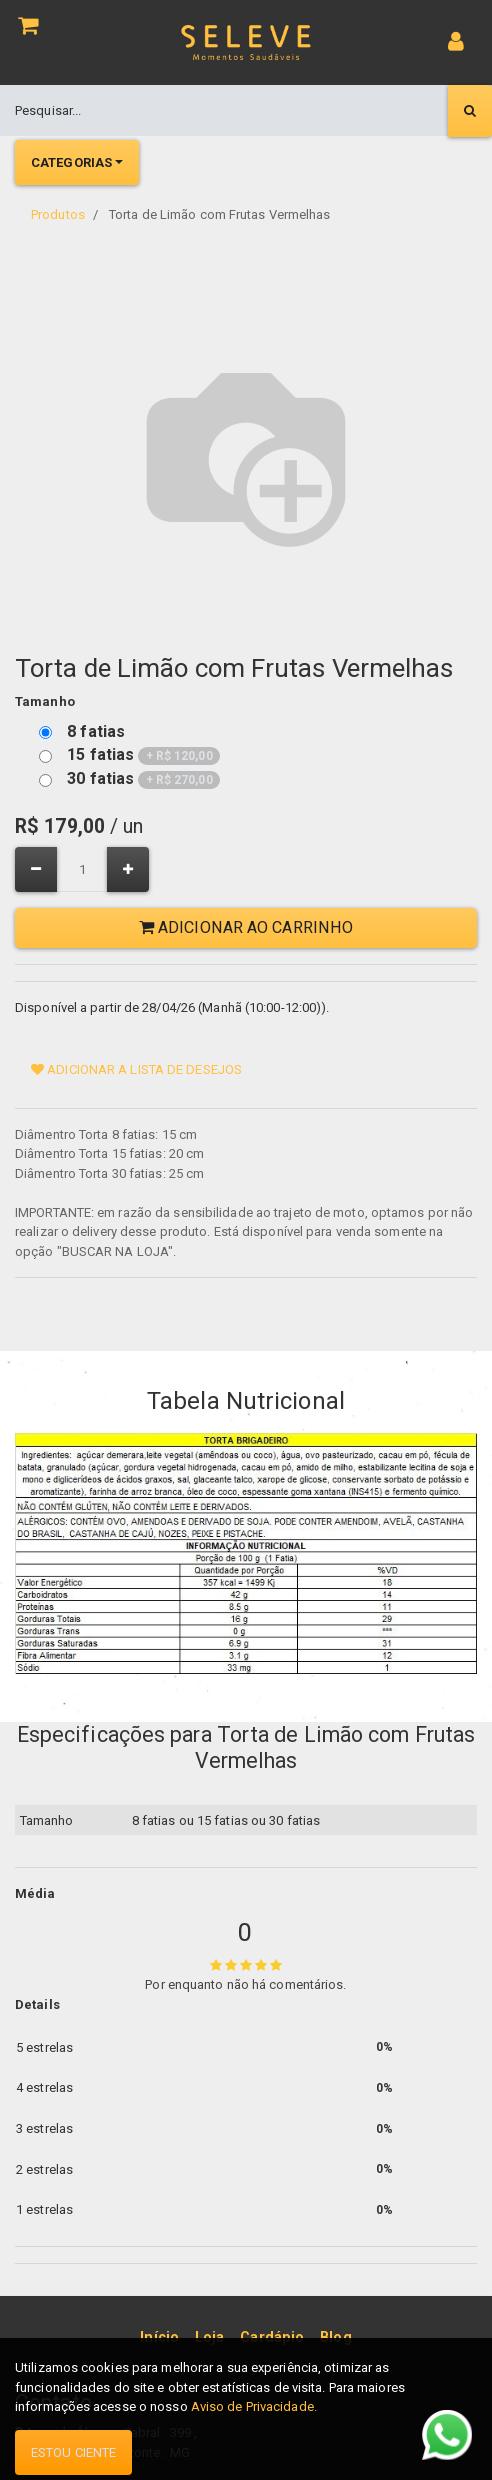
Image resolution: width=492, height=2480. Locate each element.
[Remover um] (36, 869)
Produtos (58, 214)
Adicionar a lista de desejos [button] (136, 1069)
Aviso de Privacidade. (254, 2406)
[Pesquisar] (470, 111)
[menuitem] (159, 2337)
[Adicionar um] (128, 869)
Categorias (71, 162)
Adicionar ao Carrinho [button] (246, 927)
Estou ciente (73, 2452)
